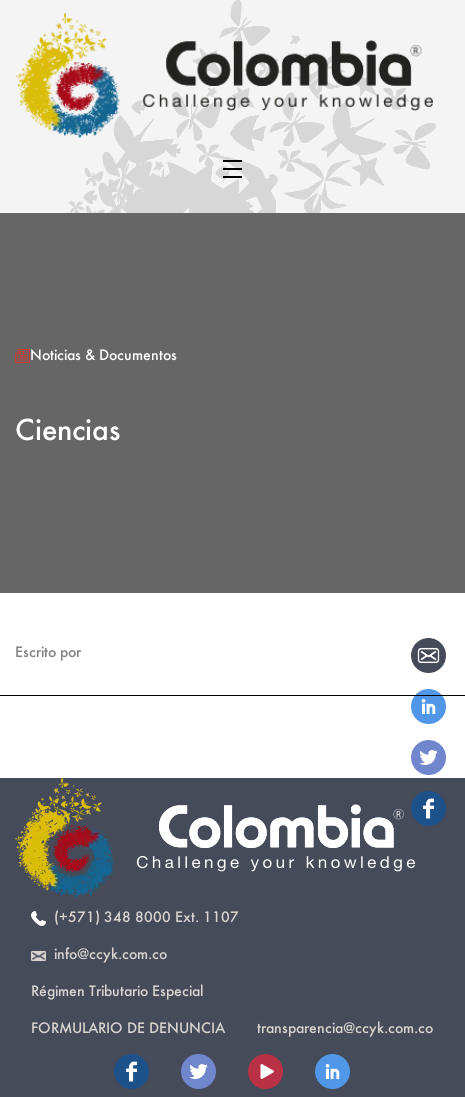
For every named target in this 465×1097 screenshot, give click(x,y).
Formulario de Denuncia (128, 1027)
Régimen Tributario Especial (117, 990)
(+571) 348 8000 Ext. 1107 (135, 916)
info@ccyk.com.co (99, 953)
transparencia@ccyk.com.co (345, 1027)
